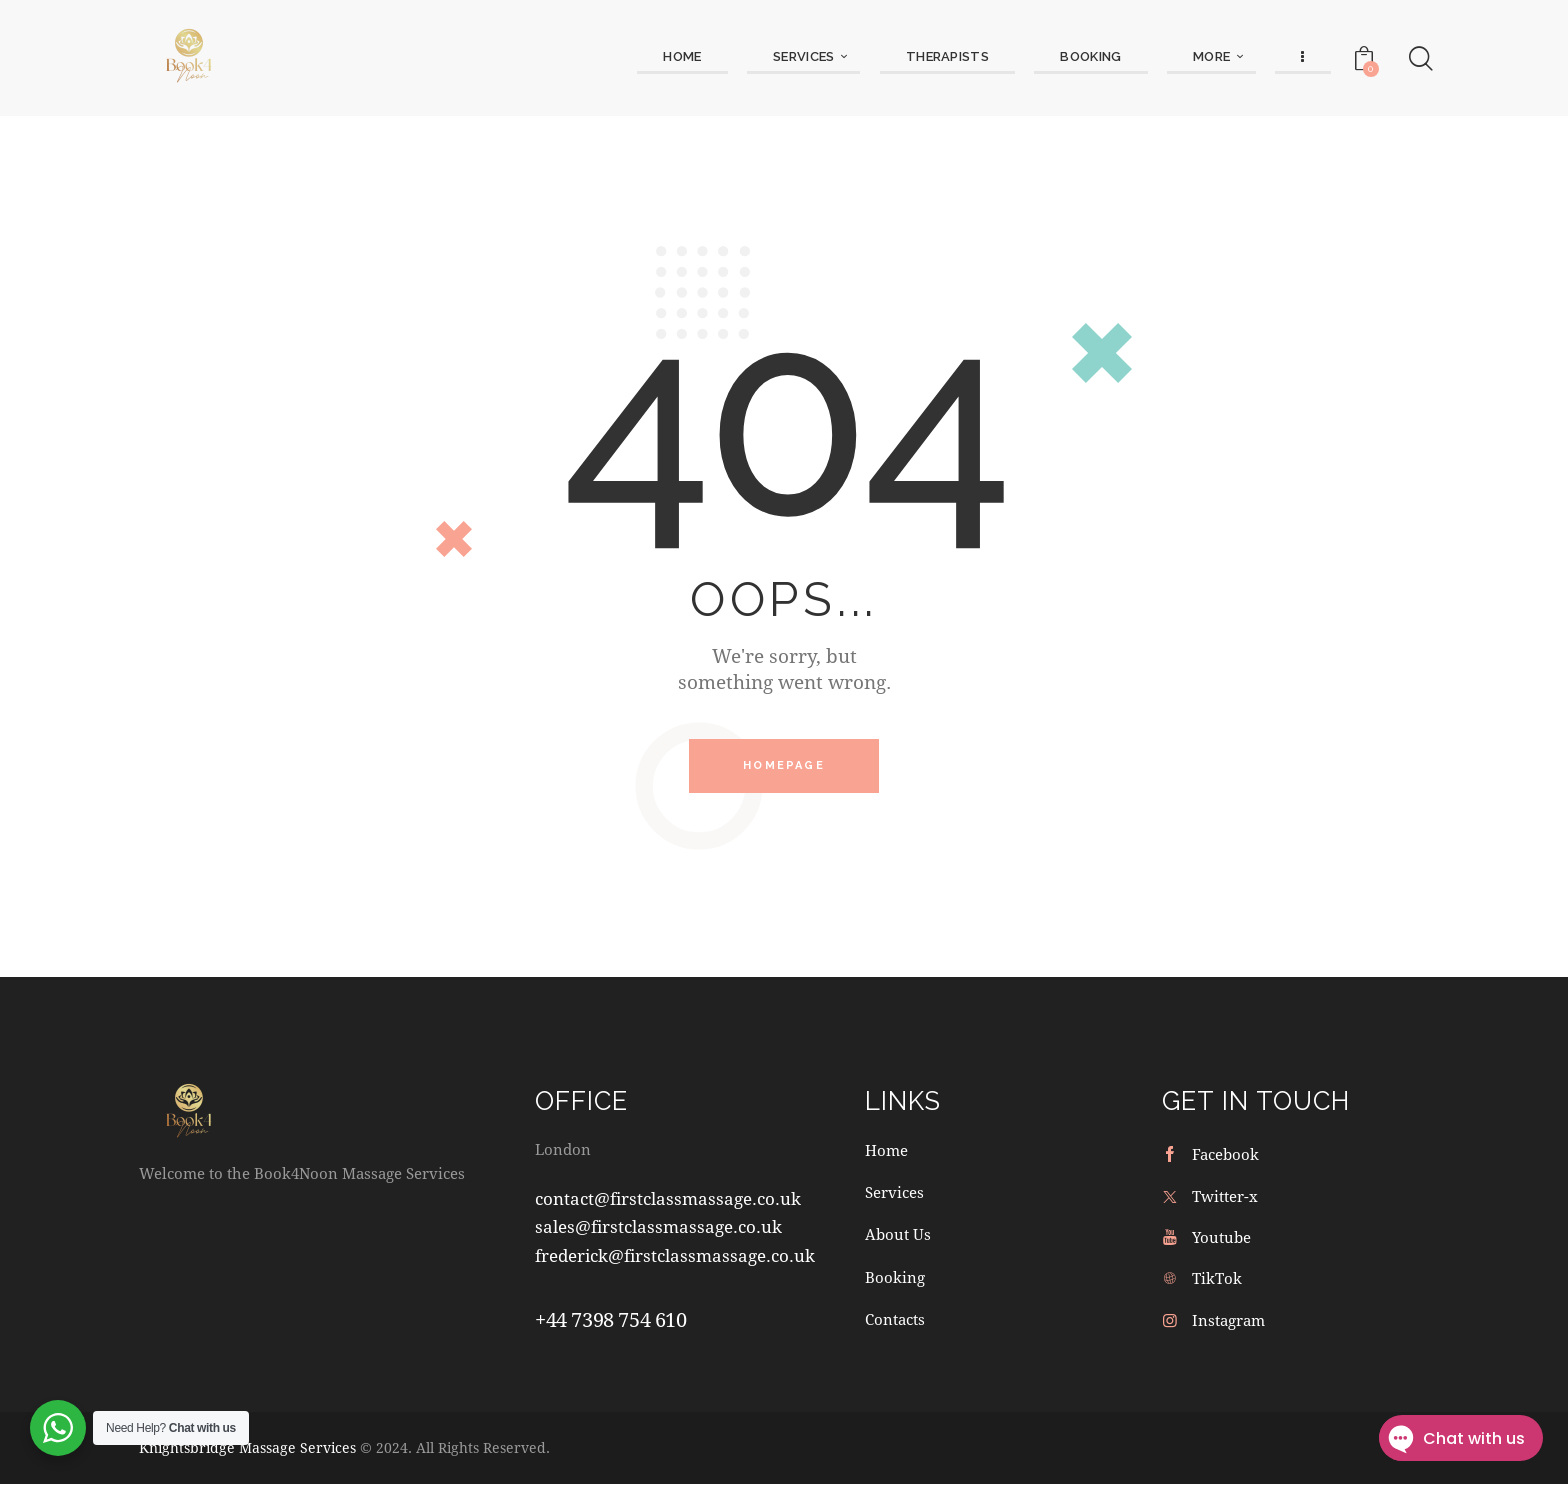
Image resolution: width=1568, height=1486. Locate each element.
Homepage (784, 766)
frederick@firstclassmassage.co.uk (675, 1256)
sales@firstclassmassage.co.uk (658, 1227)
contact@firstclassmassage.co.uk (668, 1199)
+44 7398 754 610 (611, 1320)
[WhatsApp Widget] (58, 1428)
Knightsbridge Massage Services (247, 1449)
